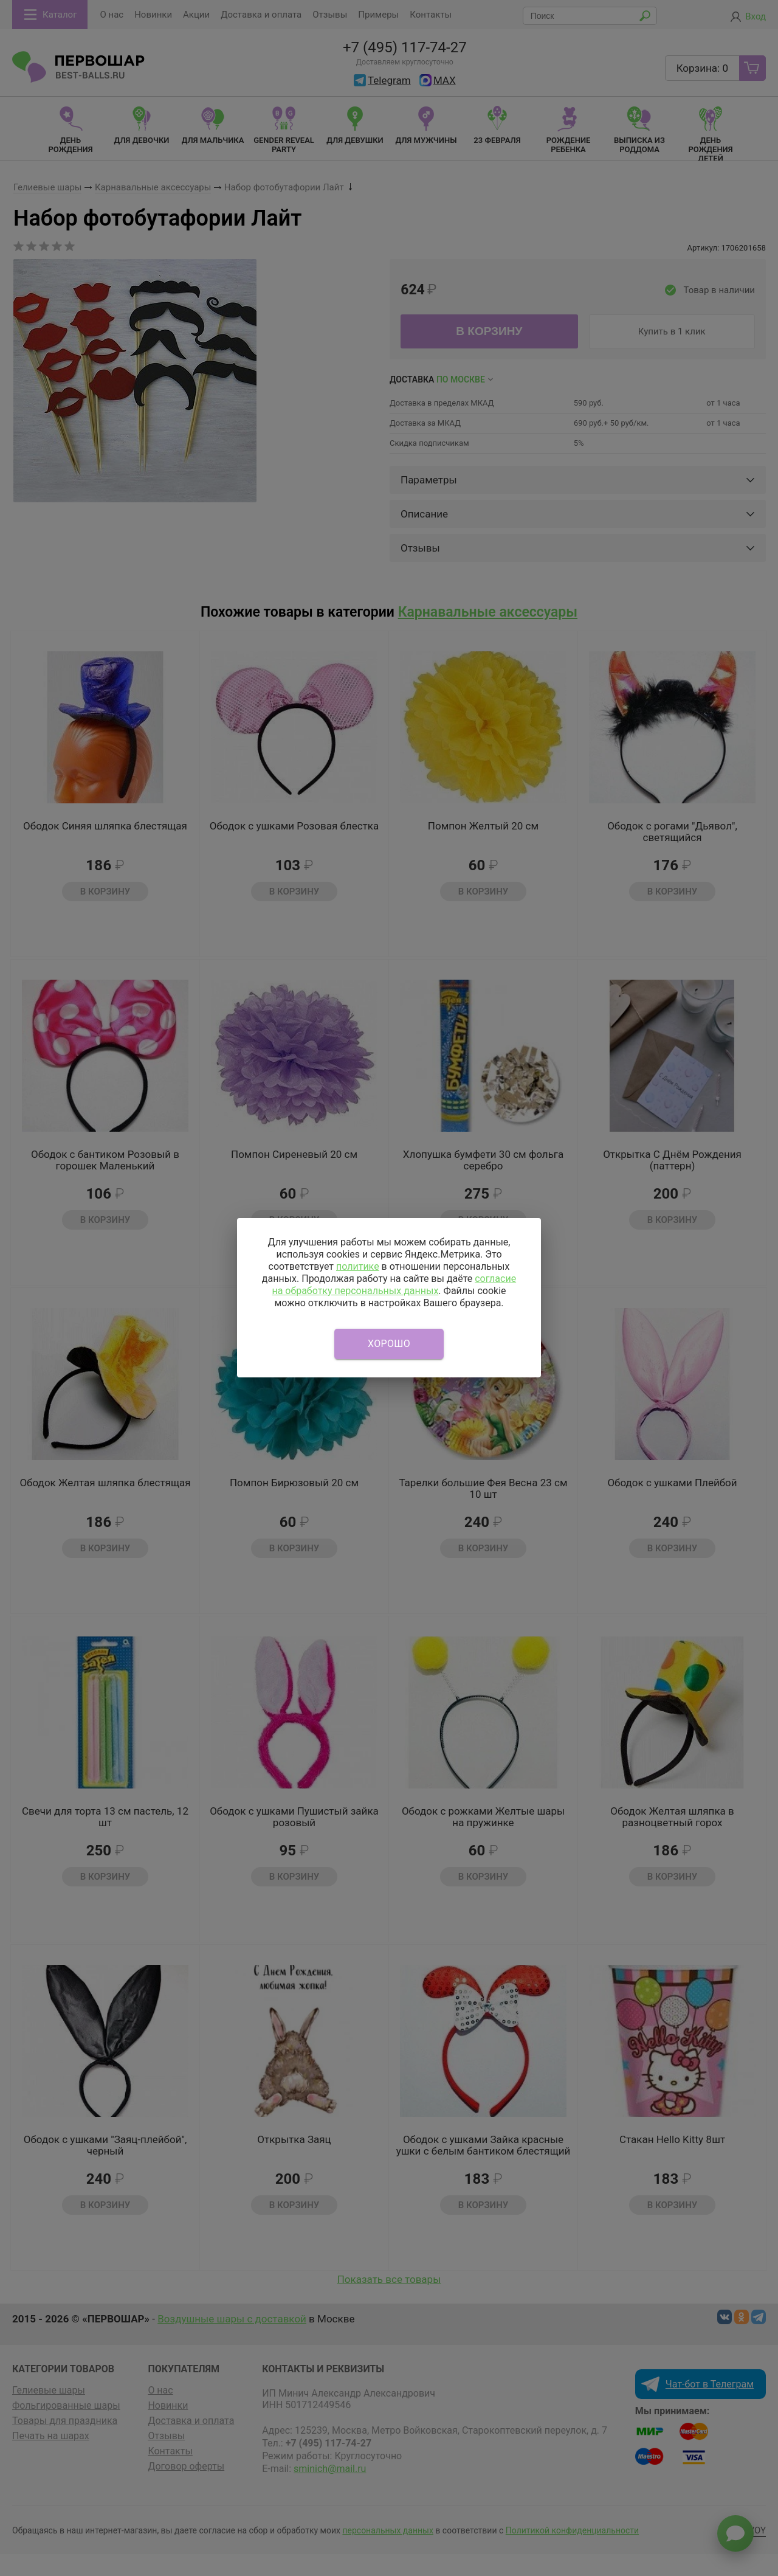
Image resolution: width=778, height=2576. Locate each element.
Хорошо (389, 1343)
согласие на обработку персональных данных (394, 1285)
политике (357, 1266)
